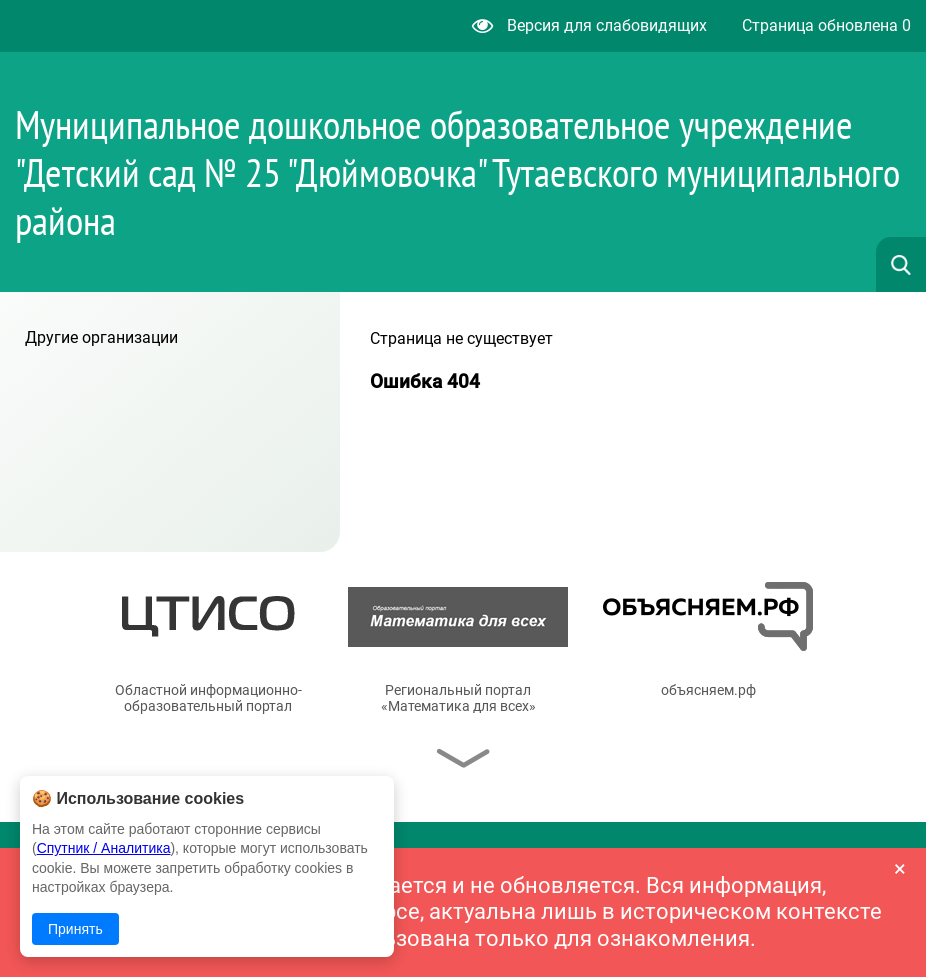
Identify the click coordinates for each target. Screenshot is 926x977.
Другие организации (101, 337)
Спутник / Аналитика (104, 848)
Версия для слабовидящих (589, 25)
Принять (75, 929)
